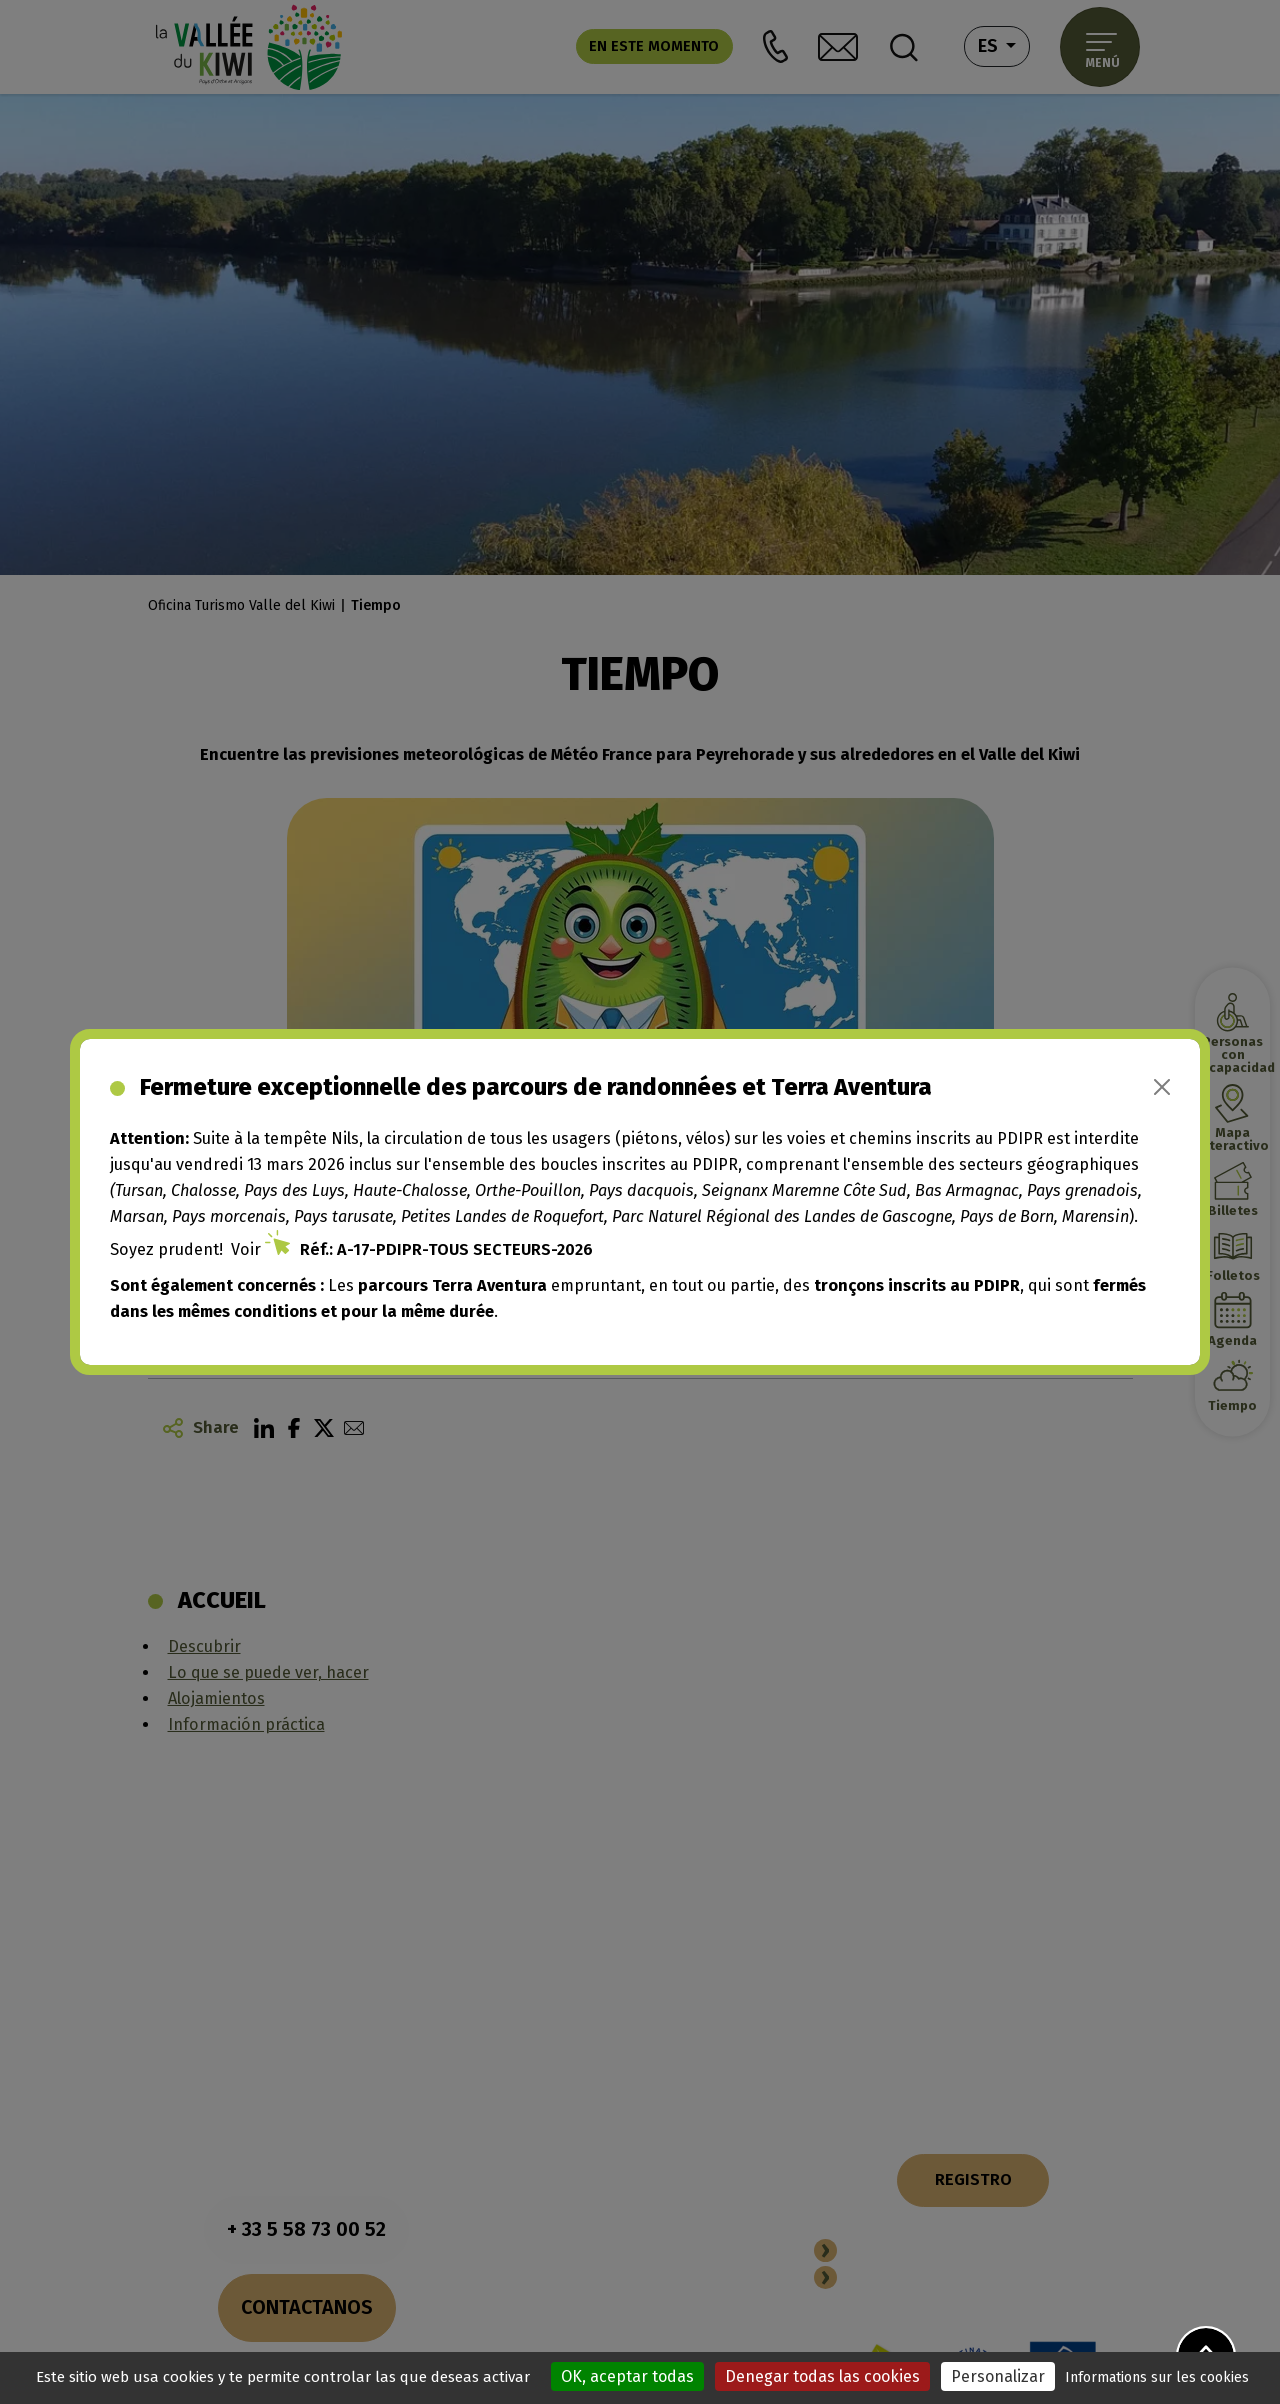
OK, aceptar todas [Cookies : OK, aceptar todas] (627, 2376)
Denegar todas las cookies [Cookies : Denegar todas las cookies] (822, 2376)
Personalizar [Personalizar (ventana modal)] (998, 2376)
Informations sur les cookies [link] (1157, 2377)
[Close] (1162, 1087)
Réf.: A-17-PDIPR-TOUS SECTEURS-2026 (446, 1249)
